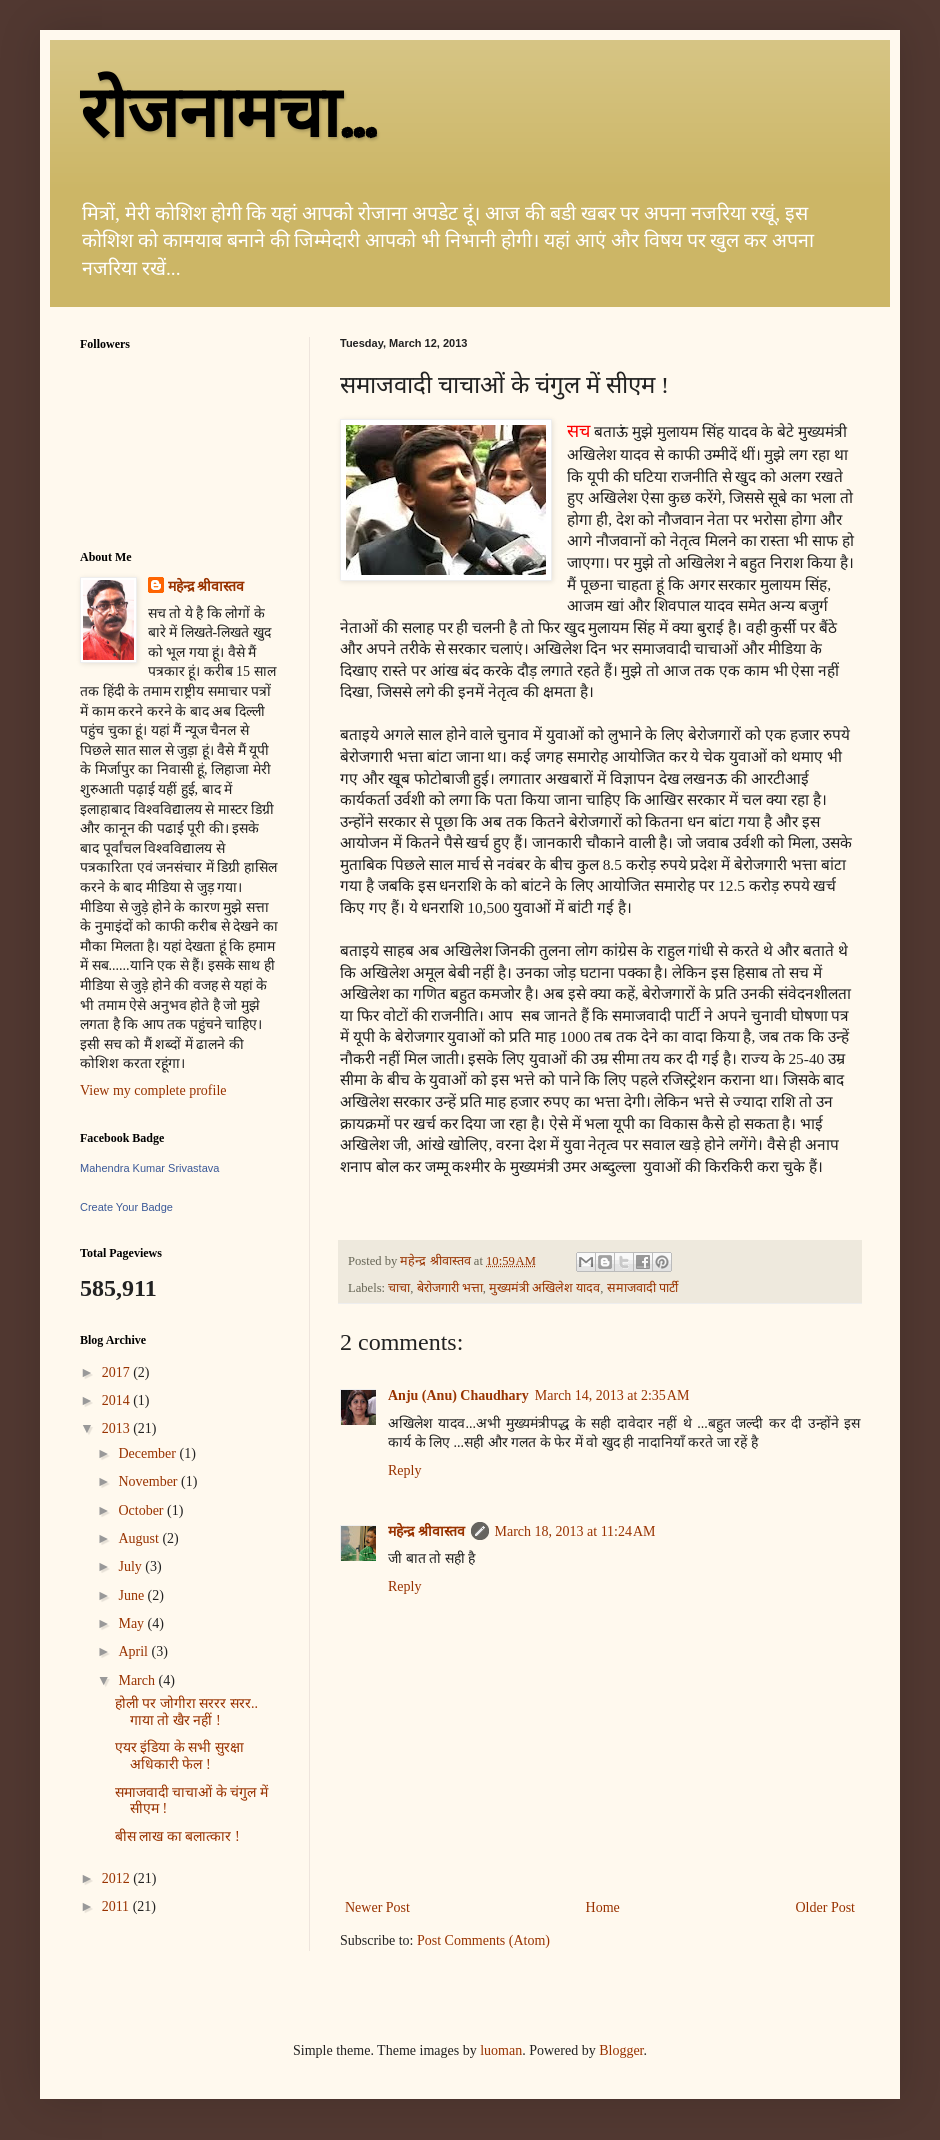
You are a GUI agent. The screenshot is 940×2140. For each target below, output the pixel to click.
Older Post (826, 1907)
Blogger (621, 2050)
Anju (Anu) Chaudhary (458, 1395)
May (132, 1623)
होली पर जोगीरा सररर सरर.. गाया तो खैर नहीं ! (186, 1712)
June (132, 1595)
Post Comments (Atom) (483, 1940)
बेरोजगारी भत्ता (450, 1288)
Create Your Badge (126, 1207)
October (142, 1510)
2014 (118, 1400)
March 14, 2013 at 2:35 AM (612, 1395)
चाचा (399, 1288)
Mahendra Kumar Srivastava (149, 1168)
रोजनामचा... (228, 113)
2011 (117, 1906)
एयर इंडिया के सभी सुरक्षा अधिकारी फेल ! (179, 1756)
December (148, 1453)
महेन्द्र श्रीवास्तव (426, 1531)
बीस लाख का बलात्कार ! (177, 1836)
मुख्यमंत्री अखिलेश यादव (544, 1288)
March (138, 1680)
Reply (404, 1470)
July (131, 1566)
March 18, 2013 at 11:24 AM (575, 1531)
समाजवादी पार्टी (642, 1288)
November (149, 1481)
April (134, 1651)
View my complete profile (153, 1090)
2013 (118, 1428)
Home (603, 1907)
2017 (118, 1372)
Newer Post (377, 1907)
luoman (501, 2050)
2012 (118, 1878)
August (140, 1538)
